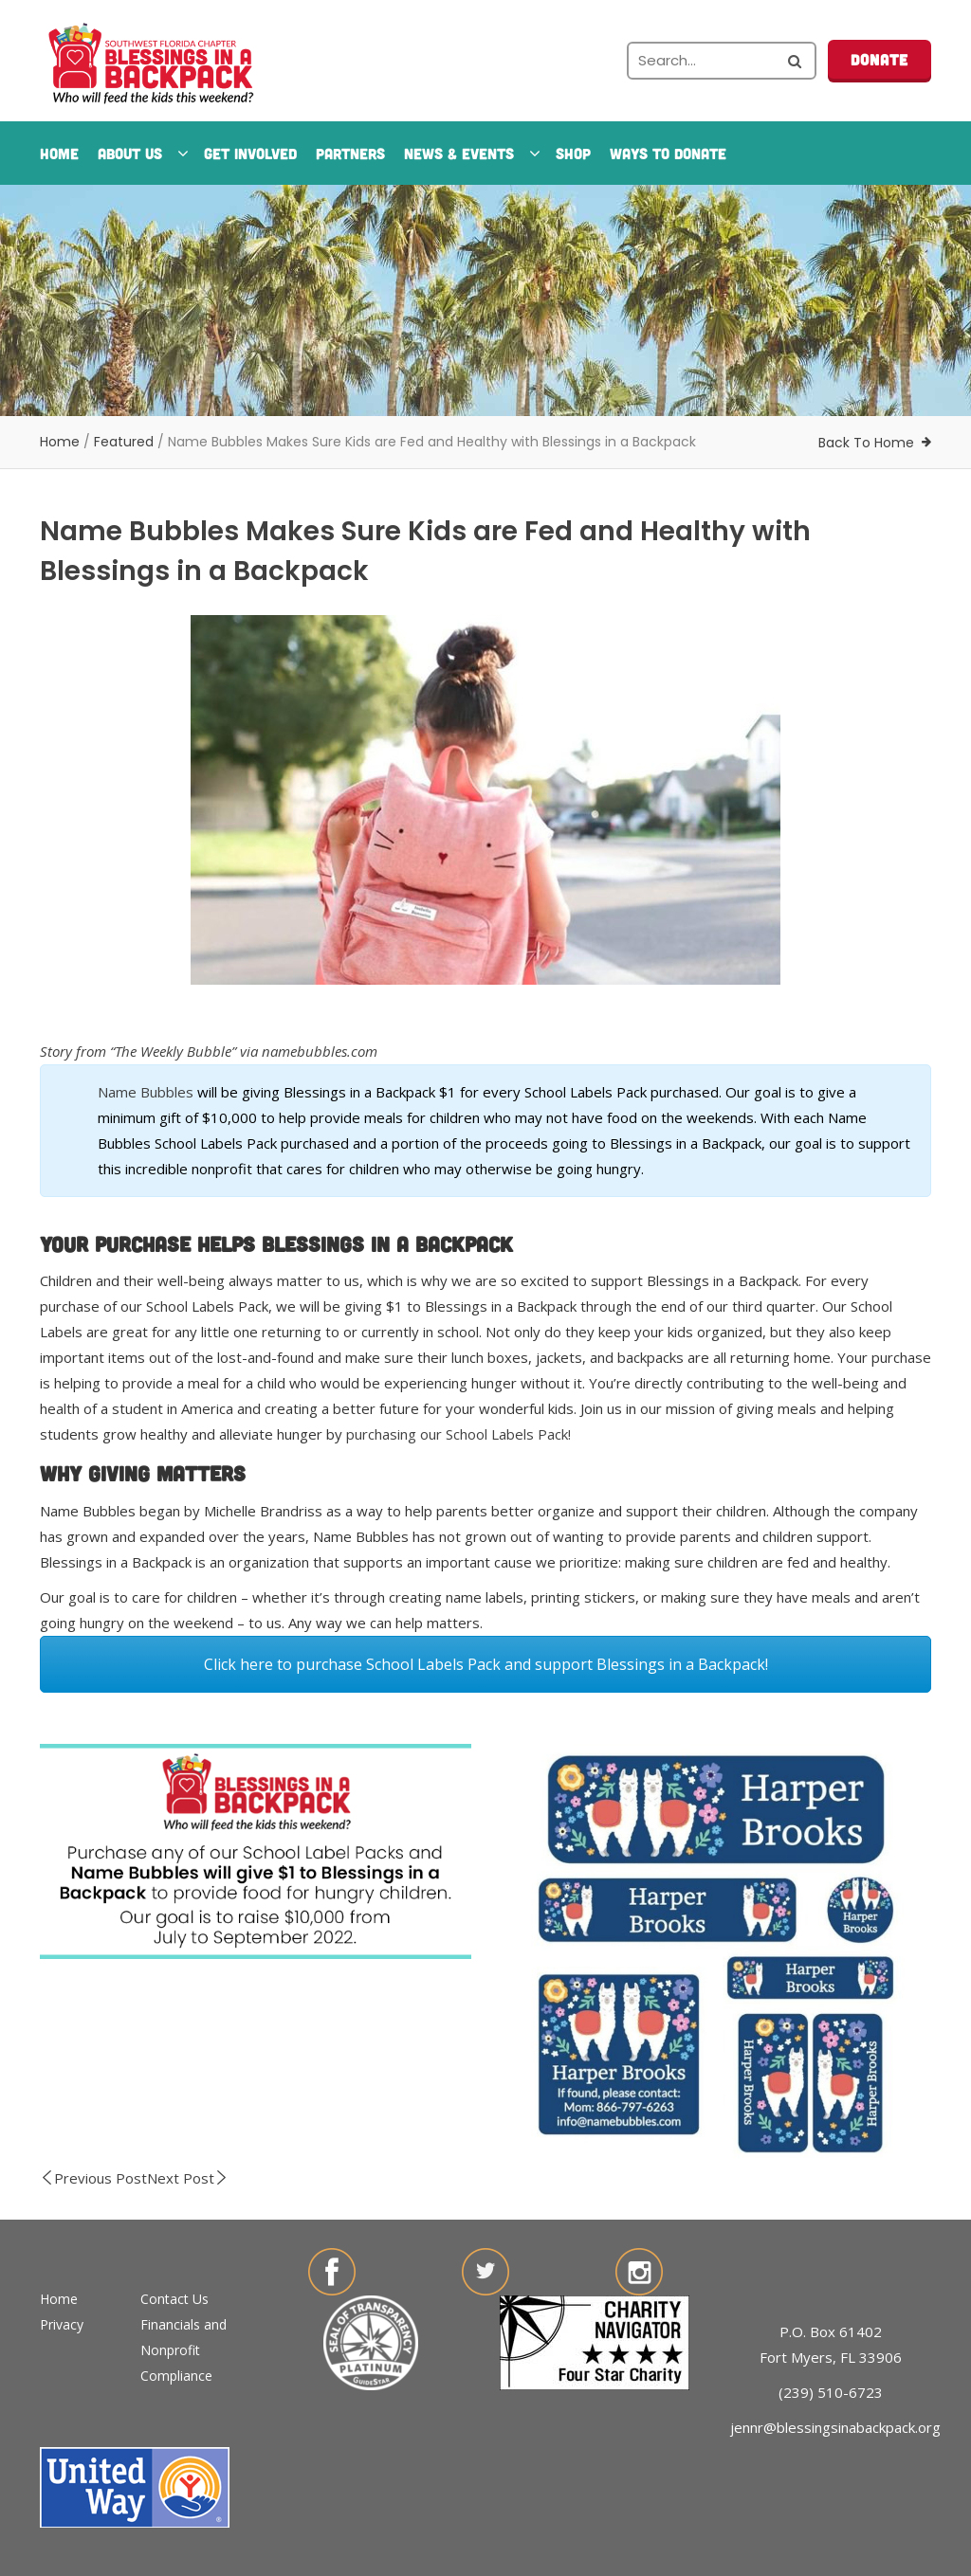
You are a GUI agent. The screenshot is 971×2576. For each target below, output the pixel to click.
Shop (573, 153)
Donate (879, 59)
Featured (124, 441)
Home (59, 153)
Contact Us (174, 2299)
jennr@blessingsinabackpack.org (835, 2427)
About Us (141, 153)
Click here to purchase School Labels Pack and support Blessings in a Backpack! (486, 1664)
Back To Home (866, 442)
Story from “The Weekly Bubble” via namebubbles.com (208, 1051)
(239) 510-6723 (831, 2392)
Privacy (61, 2324)
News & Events (470, 153)
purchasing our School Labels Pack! (458, 1433)
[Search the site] (721, 61)
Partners (350, 153)
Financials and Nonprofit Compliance (183, 2350)
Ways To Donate (668, 153)
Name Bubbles (145, 1091)
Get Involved (250, 153)
